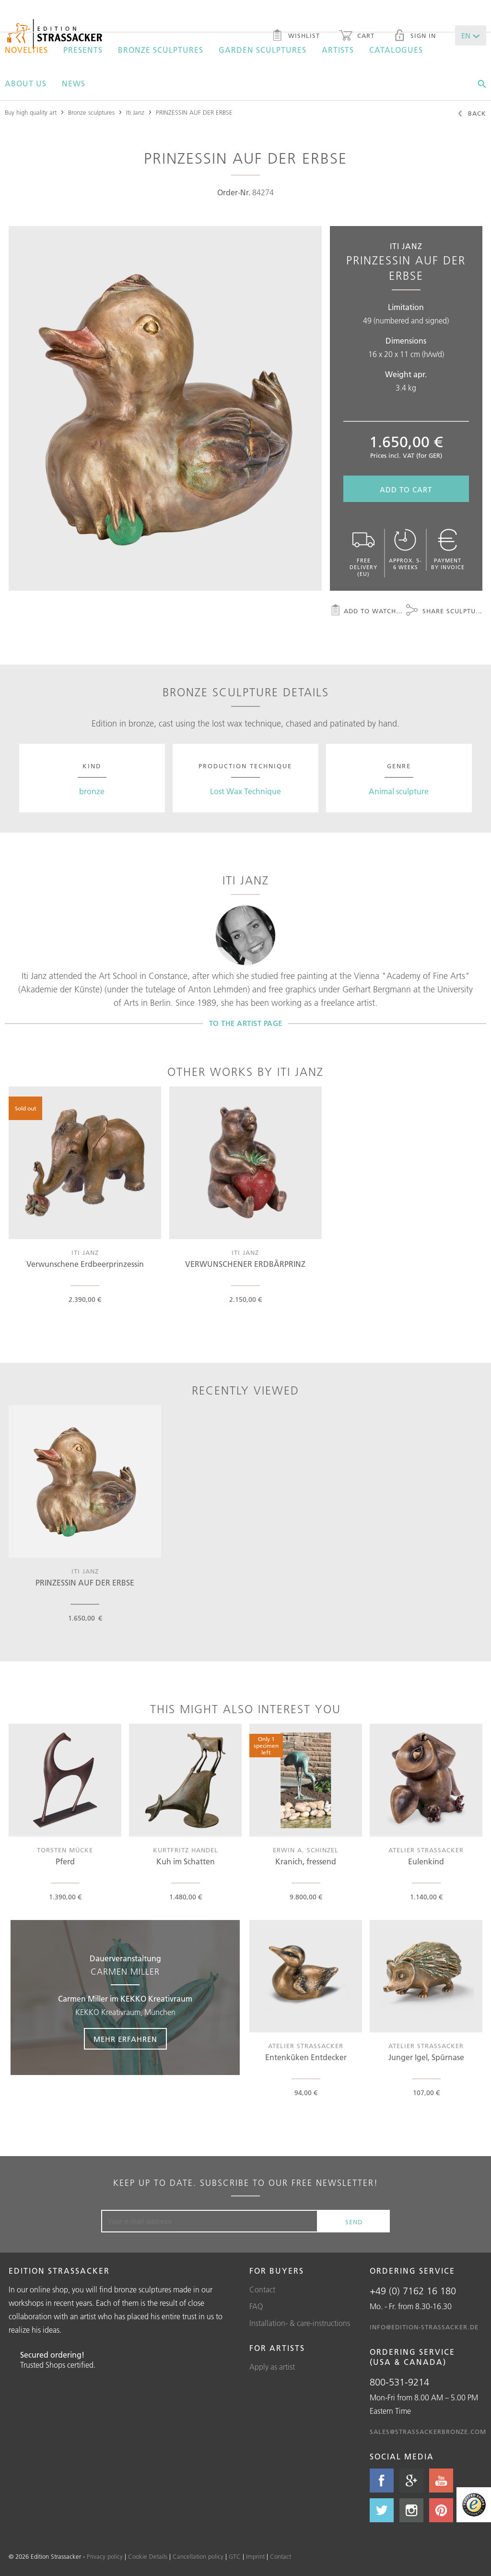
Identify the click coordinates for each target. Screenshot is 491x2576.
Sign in (415, 36)
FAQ (256, 2306)
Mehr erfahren (125, 2039)
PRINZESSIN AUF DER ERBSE (194, 112)
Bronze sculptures (160, 50)
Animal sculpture (399, 791)
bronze (92, 791)
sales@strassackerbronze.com (428, 2431)
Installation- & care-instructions (299, 2323)
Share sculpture (444, 611)
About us (26, 83)
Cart (356, 36)
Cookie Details (147, 2556)
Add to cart (406, 489)
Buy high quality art (31, 112)
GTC (235, 2556)
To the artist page (245, 1023)
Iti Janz (135, 112)
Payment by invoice (448, 550)
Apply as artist (272, 2367)
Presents (83, 50)
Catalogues (396, 50)
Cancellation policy (198, 2556)
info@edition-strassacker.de (424, 2327)
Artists (338, 50)
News (73, 83)
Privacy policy (105, 2556)
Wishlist (295, 36)
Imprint (255, 2556)
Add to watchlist (368, 611)
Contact (262, 2289)
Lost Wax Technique (245, 791)
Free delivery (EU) (363, 553)
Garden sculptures (262, 50)
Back (471, 114)
